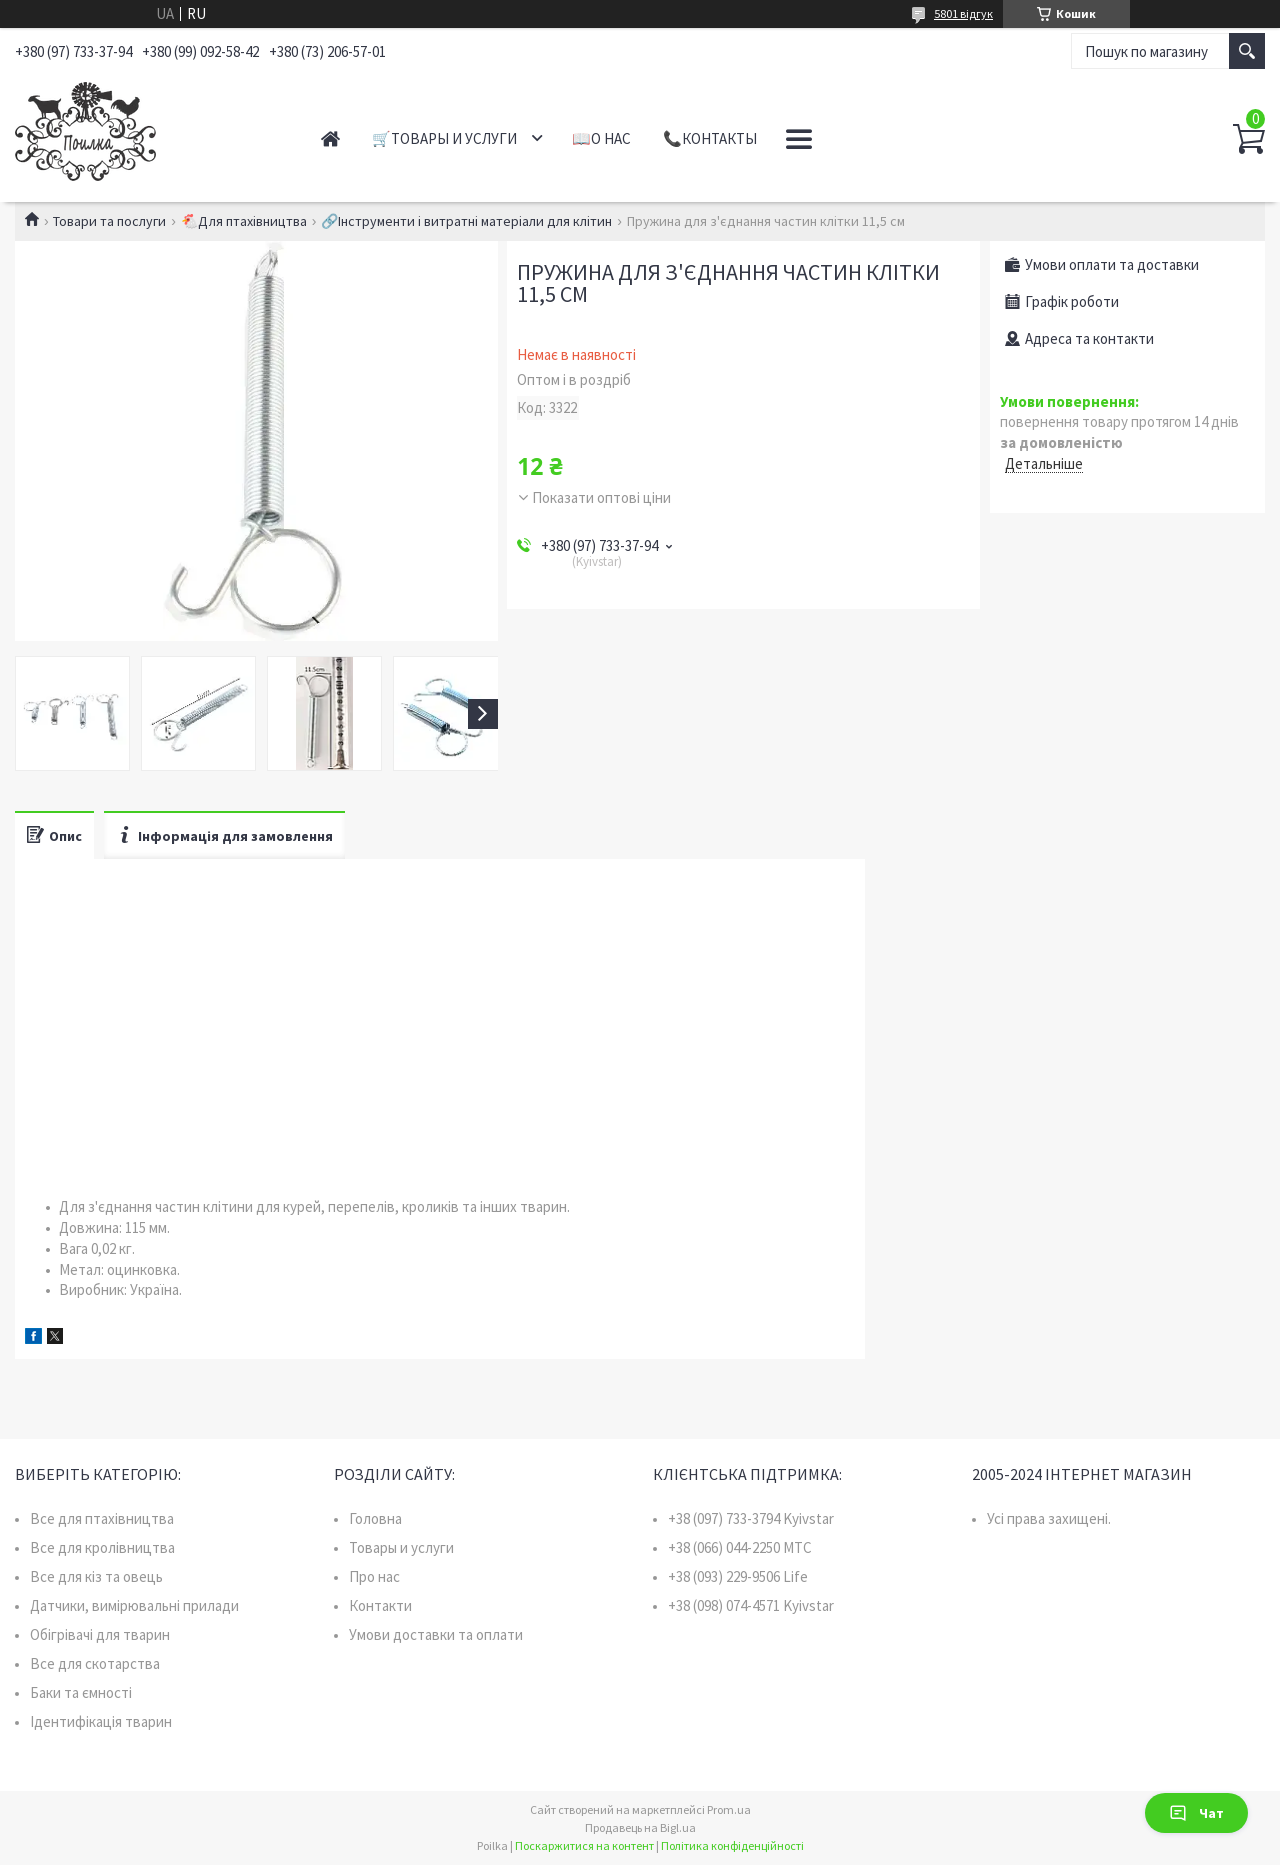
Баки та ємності (81, 1692)
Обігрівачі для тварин (100, 1634)
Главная (330, 138)
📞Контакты (710, 138)
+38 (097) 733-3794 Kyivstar (751, 1518)
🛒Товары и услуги (444, 138)
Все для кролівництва (102, 1547)
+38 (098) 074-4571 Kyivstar (751, 1605)
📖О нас (601, 138)
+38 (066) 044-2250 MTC (740, 1547)
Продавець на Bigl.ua (640, 1827)
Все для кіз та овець (96, 1576)
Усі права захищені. (1049, 1518)
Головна (375, 1518)
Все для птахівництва (102, 1518)
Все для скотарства (95, 1663)
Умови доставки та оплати (436, 1634)
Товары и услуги (401, 1547)
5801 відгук (963, 13)
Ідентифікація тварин (101, 1721)
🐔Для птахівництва (244, 221)
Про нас (374, 1576)
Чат (1196, 1813)
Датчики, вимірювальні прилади (134, 1605)
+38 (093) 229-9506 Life (738, 1576)
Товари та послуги (109, 221)
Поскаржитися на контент (584, 1845)
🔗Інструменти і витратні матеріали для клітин (466, 221)
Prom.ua (729, 1809)
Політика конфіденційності (732, 1845)
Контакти (380, 1605)
